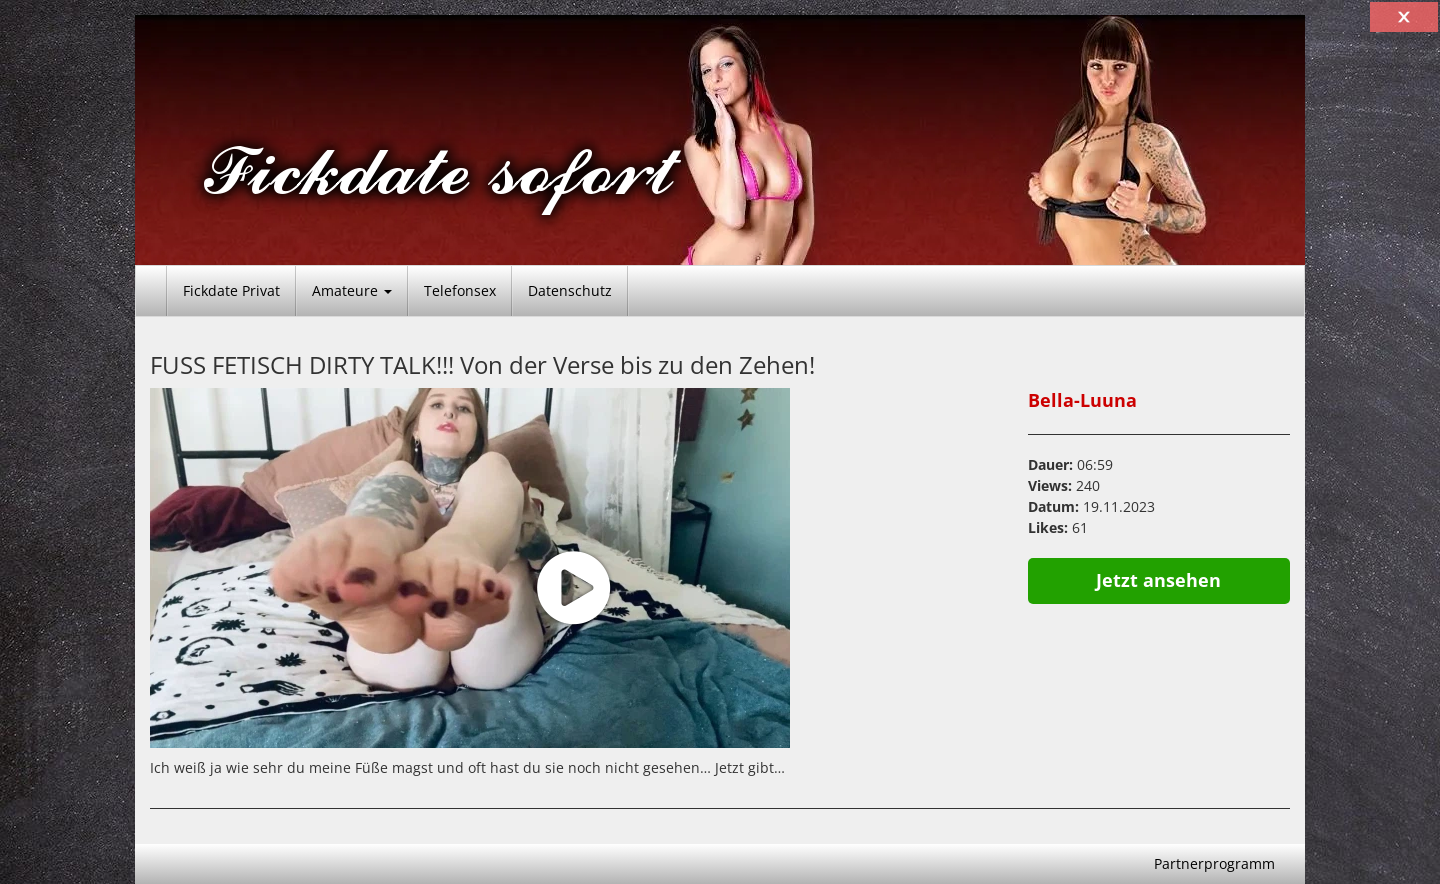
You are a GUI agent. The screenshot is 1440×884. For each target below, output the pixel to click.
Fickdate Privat (231, 290)
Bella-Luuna (1082, 400)
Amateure (352, 290)
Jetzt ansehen (1158, 580)
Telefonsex (460, 290)
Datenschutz (570, 290)
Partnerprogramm (1214, 863)
